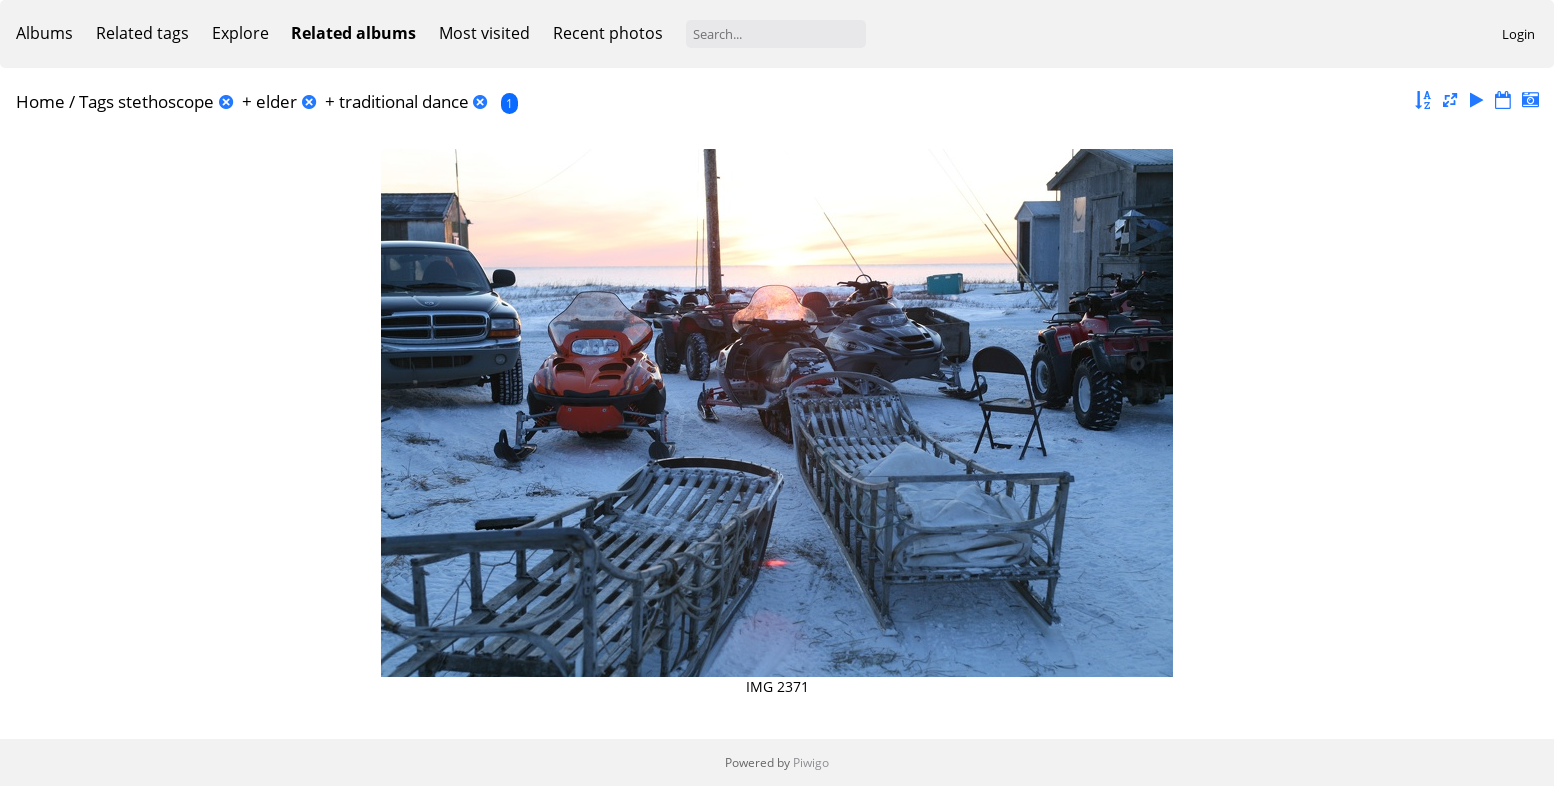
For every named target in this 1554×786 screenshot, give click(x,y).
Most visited (484, 33)
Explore (240, 33)
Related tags (142, 33)
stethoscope (166, 101)
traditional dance (404, 101)
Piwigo (811, 762)
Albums (44, 33)
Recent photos (608, 33)
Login (1518, 34)
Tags (96, 101)
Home (40, 101)
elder (276, 101)
